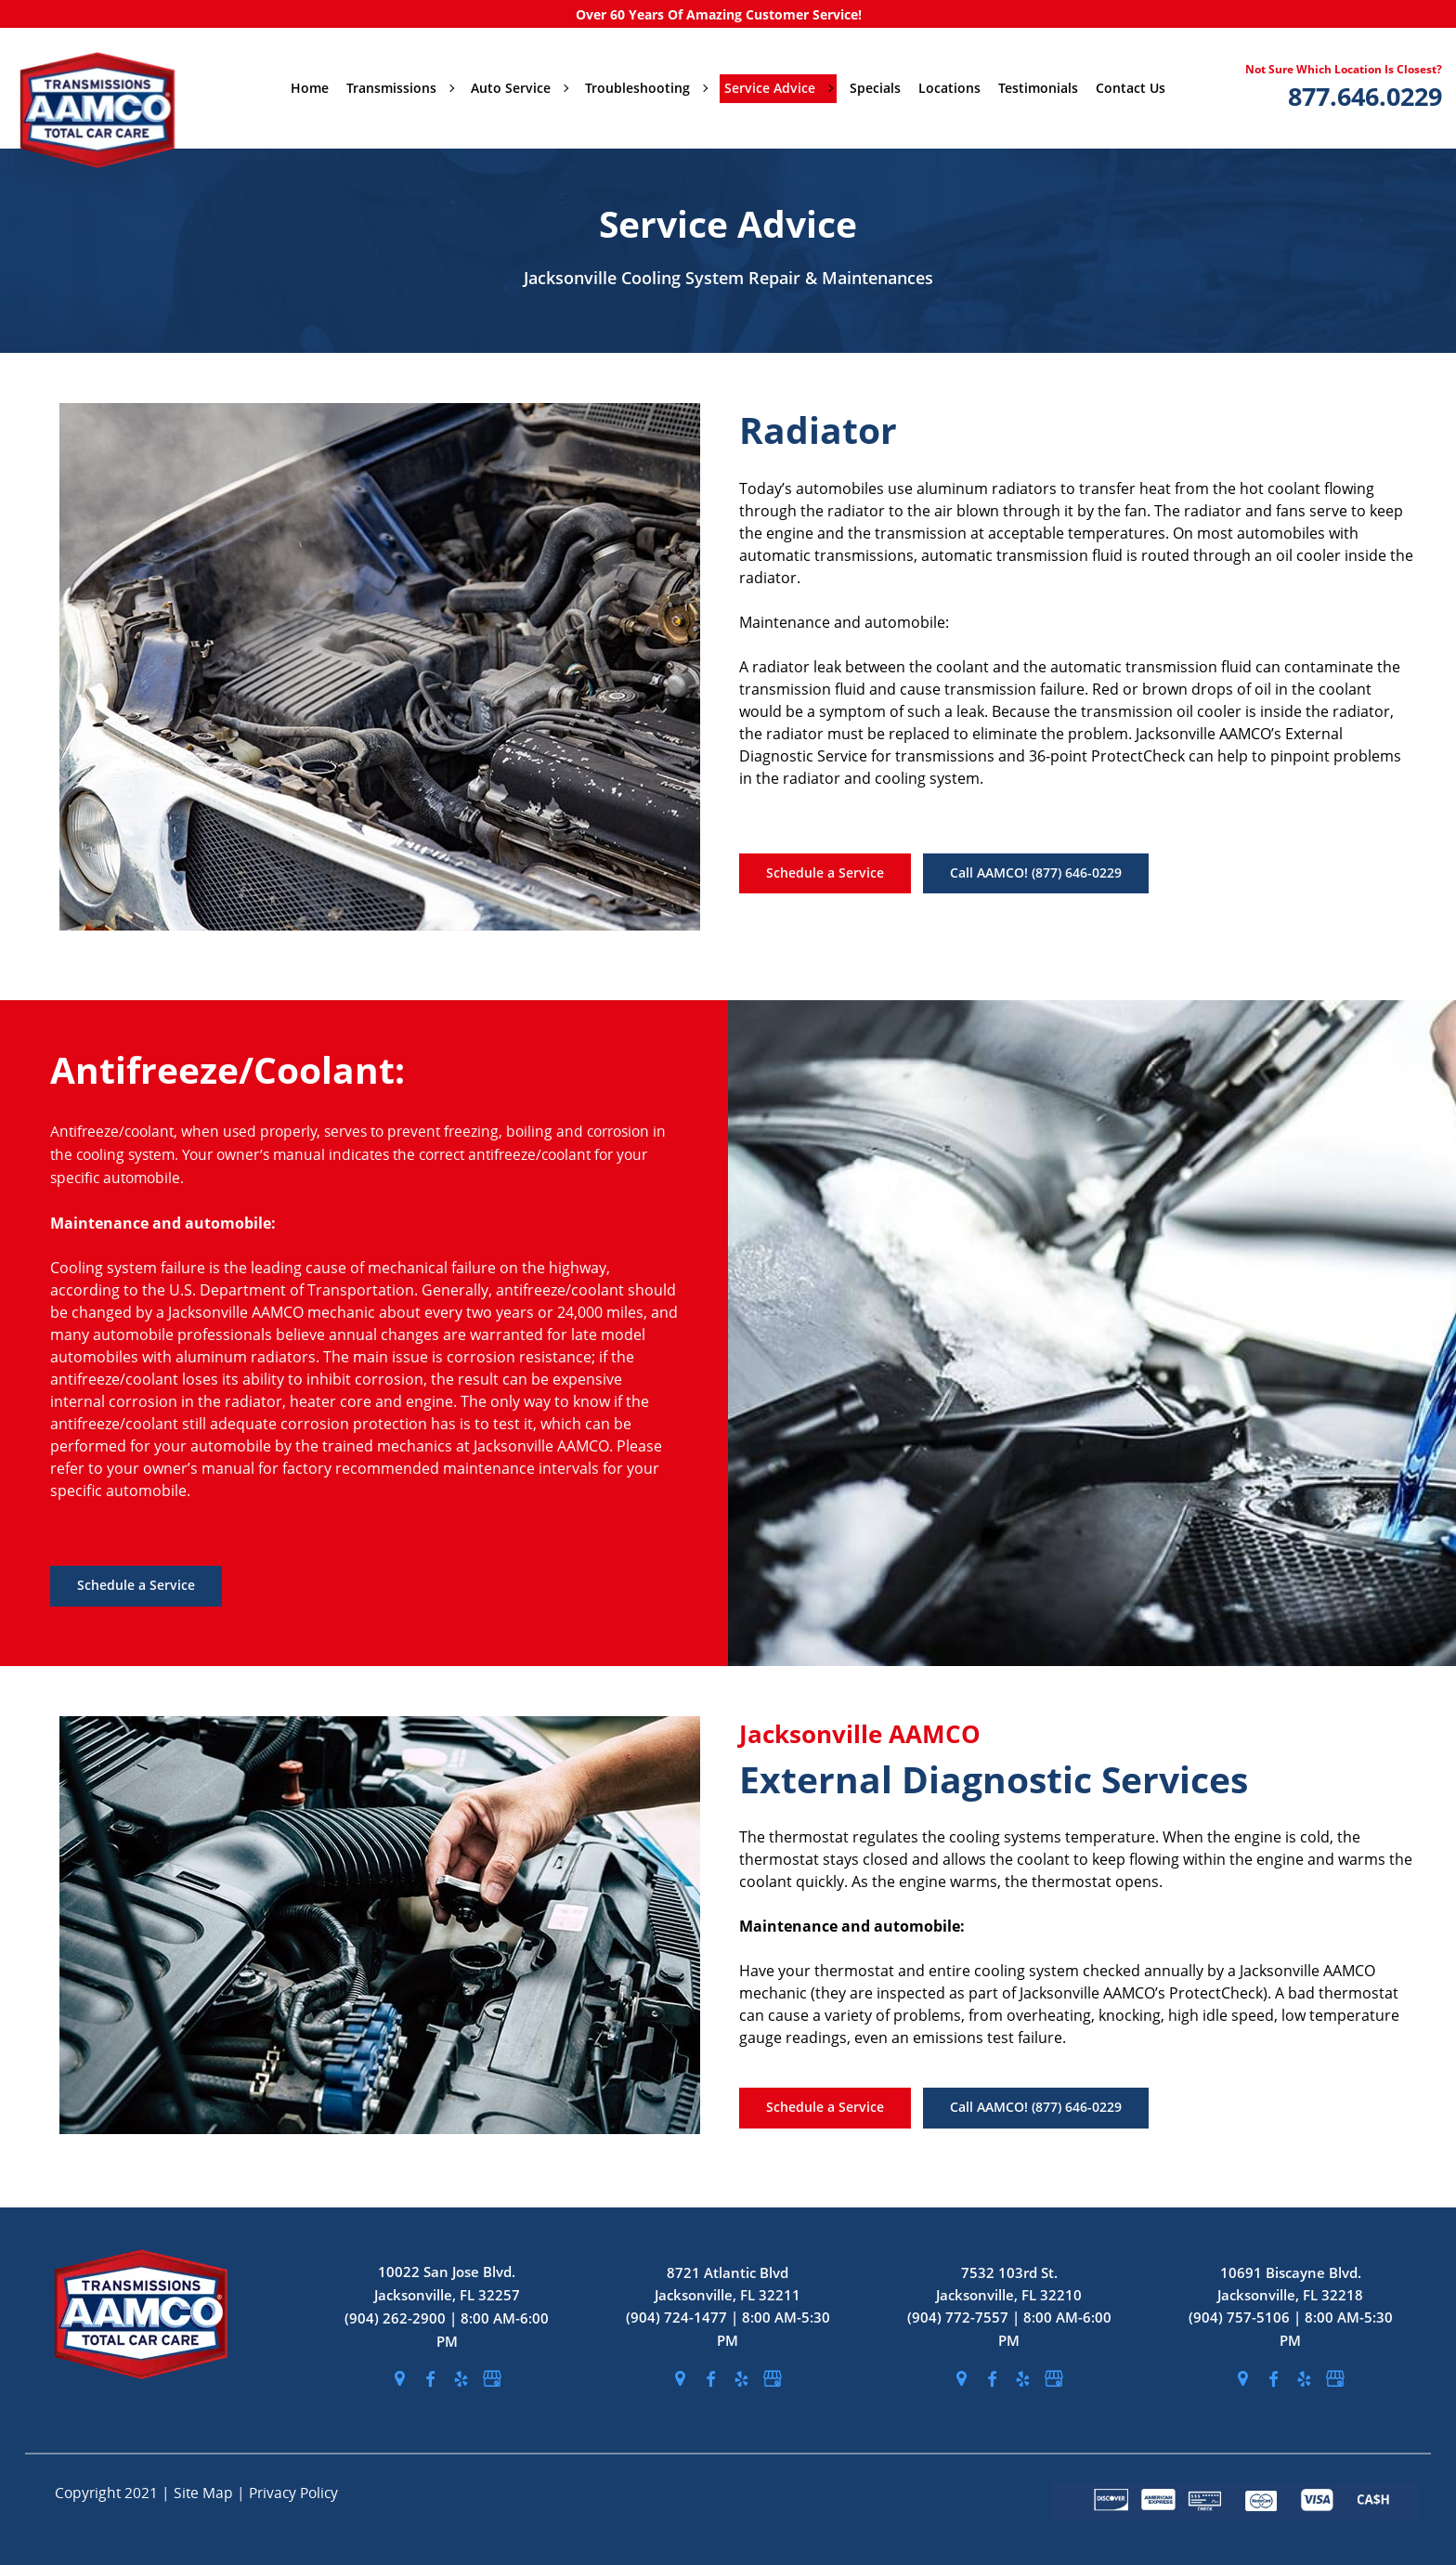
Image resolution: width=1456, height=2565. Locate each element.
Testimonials (1038, 88)
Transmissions (399, 88)
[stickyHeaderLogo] (110, 88)
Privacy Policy (293, 2493)
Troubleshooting (646, 88)
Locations (949, 88)
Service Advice (778, 88)
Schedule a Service (825, 872)
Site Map (205, 2493)
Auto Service (519, 88)
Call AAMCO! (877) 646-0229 (1036, 872)
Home (310, 88)
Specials (875, 88)
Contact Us (1130, 88)
